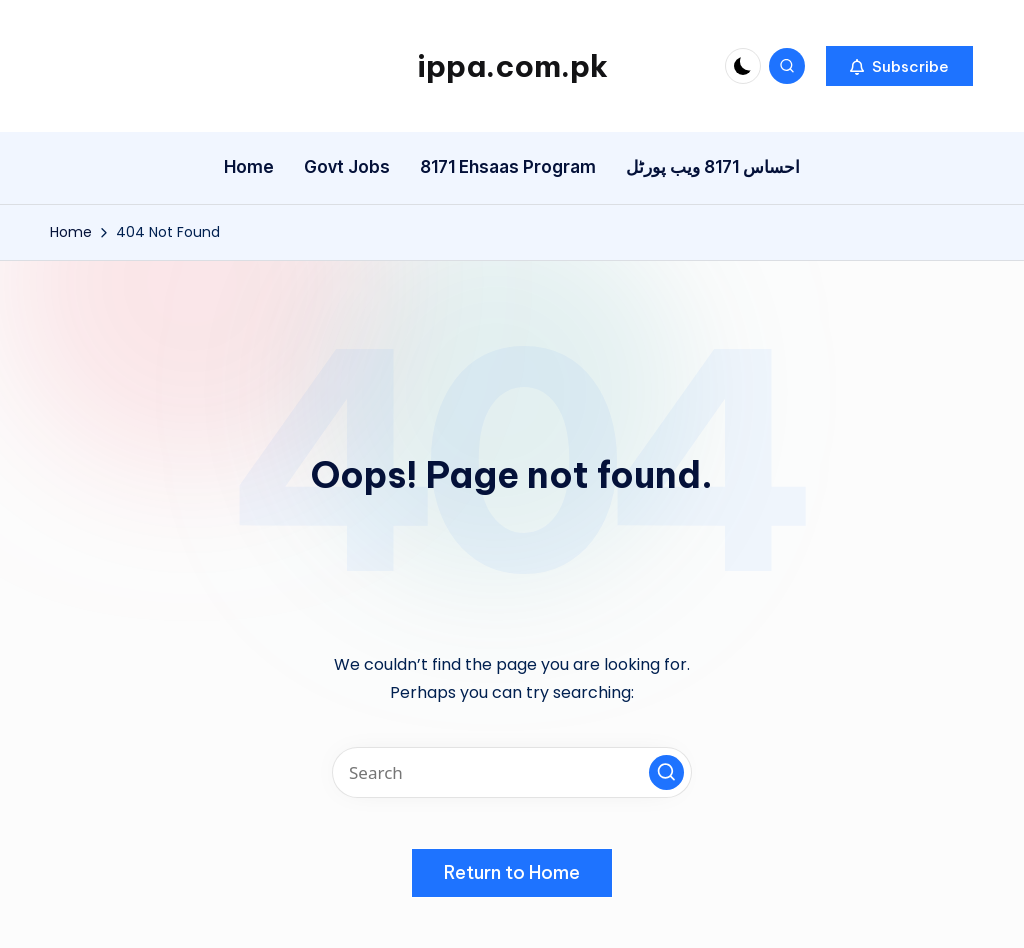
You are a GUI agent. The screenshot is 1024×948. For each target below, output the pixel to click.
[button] (899, 66)
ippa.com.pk (512, 66)
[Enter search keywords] (512, 772)
